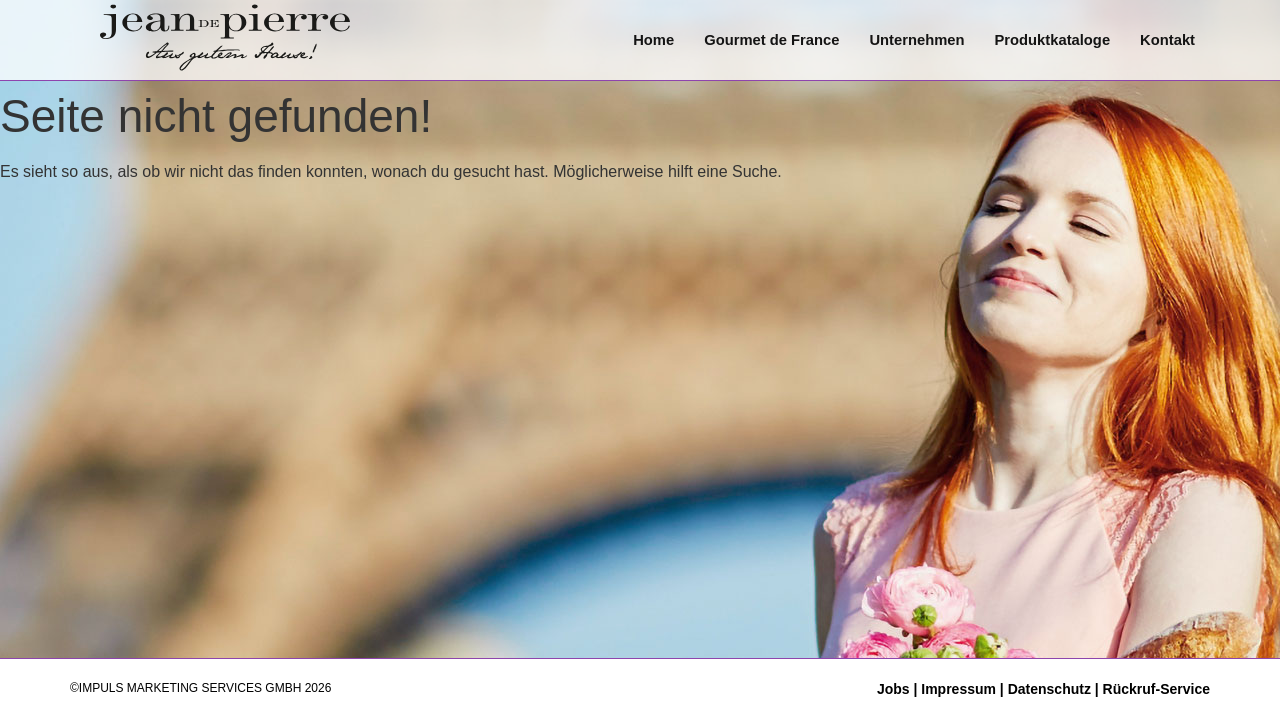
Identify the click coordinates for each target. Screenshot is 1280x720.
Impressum (958, 689)
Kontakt (1167, 39)
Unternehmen (913, 39)
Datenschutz (1049, 689)
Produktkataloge (1051, 39)
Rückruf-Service (1156, 689)
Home (647, 39)
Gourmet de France (766, 39)
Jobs (895, 689)
